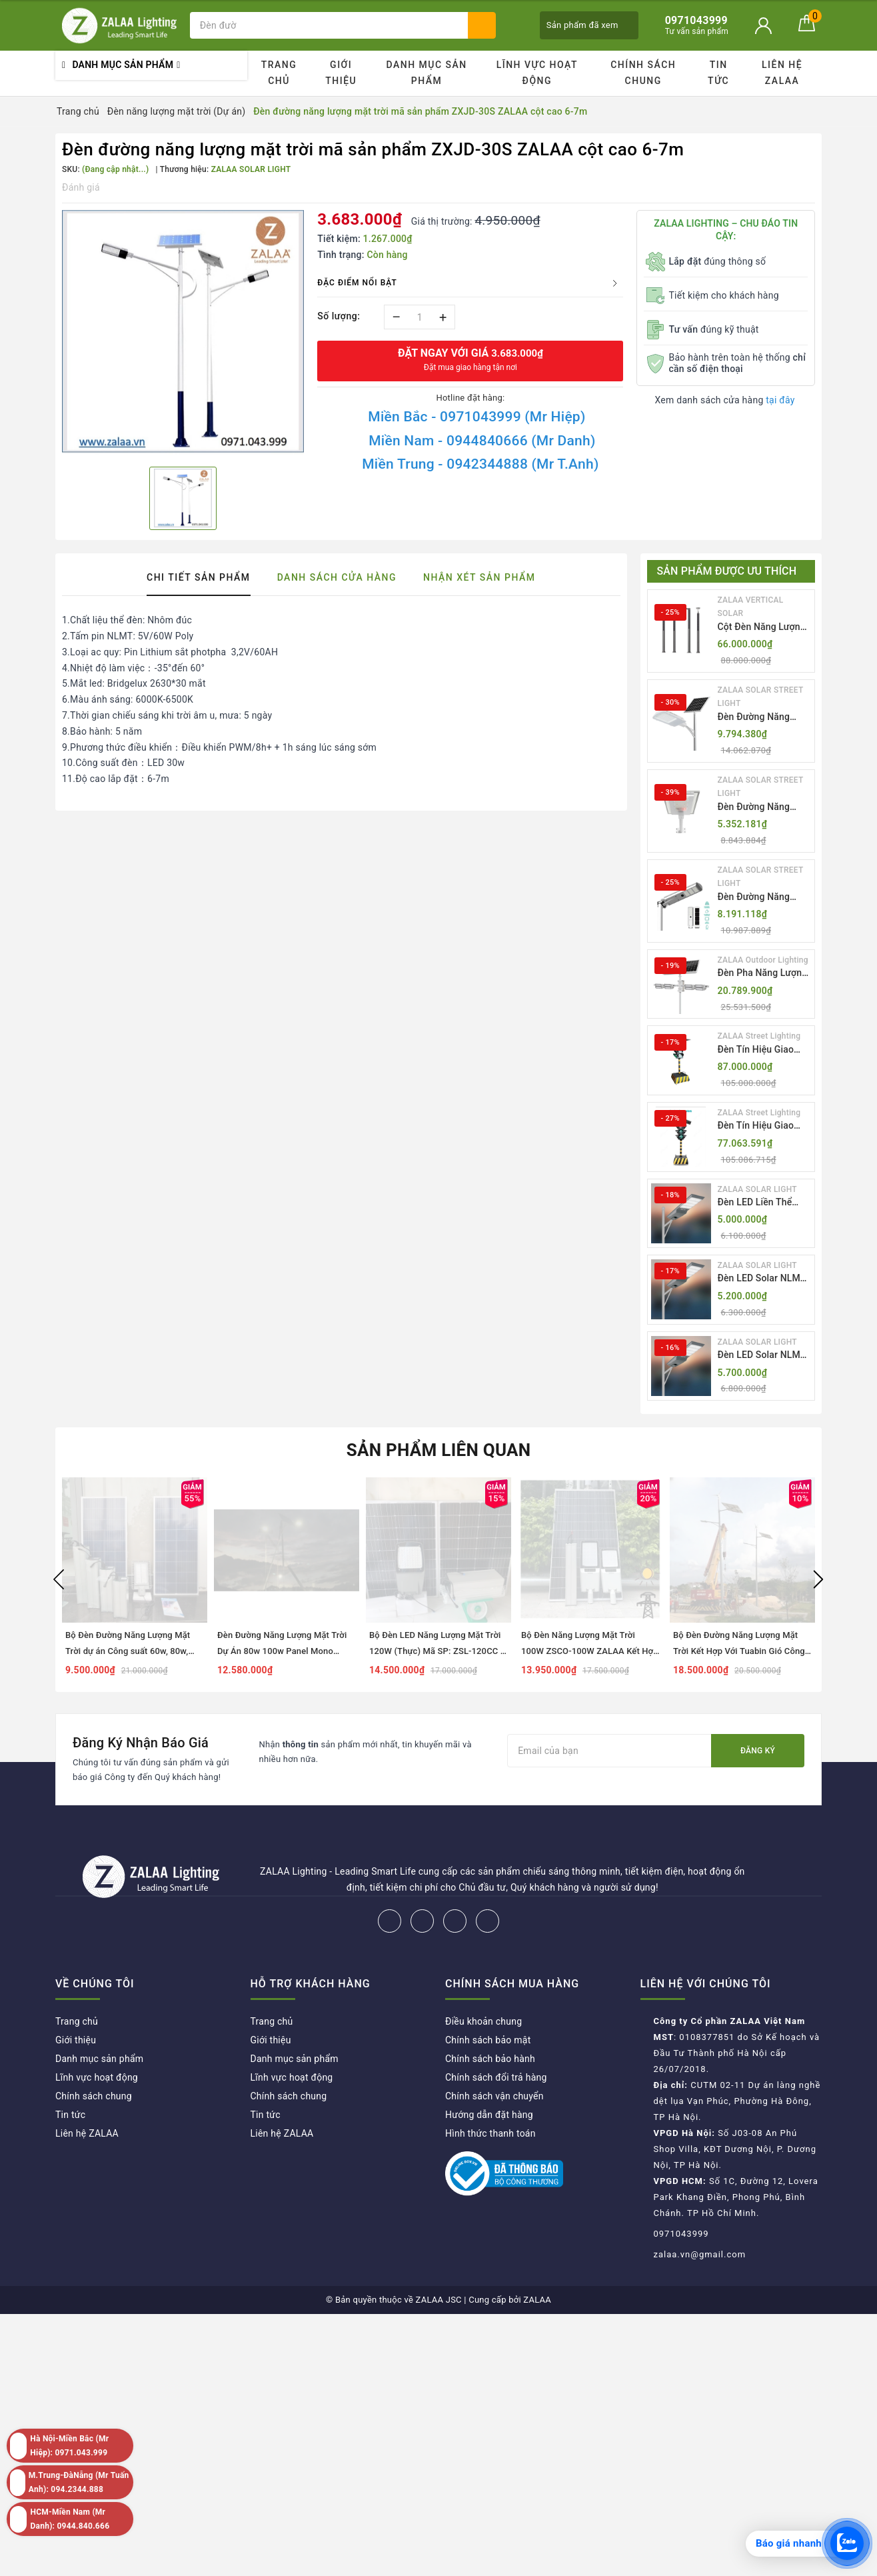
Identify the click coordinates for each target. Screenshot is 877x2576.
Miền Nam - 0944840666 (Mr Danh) (482, 441)
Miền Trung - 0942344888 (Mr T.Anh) (480, 464)
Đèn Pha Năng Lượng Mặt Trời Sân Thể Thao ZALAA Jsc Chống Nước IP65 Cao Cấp (763, 973)
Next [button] (818, 1579)
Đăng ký (757, 1750)
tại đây (780, 400)
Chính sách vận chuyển (494, 2096)
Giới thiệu (341, 72)
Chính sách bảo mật (487, 2040)
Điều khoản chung (483, 2021)
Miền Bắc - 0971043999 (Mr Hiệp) (476, 417)
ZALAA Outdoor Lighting (763, 960)
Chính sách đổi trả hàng (496, 2077)
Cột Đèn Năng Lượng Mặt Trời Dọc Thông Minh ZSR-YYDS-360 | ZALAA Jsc (764, 627)
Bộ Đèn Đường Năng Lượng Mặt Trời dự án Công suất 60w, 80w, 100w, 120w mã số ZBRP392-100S (133, 1651)
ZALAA (537, 2300)
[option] (183, 333)
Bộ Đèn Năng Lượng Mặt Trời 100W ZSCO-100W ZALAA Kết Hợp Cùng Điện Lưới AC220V (589, 1651)
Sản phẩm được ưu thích (727, 571)
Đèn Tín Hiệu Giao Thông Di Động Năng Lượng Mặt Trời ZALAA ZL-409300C (762, 1126)
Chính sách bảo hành (490, 2058)
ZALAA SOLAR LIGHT (757, 1189)
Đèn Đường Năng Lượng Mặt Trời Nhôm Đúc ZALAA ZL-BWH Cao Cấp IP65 (764, 807)
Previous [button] (59, 1579)
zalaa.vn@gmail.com (700, 2254)
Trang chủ (279, 72)
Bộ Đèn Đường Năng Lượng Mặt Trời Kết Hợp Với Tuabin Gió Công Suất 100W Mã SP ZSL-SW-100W (739, 1651)
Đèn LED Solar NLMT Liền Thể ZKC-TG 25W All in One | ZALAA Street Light (764, 1355)
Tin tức (718, 72)
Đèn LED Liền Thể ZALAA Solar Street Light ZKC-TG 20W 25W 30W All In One (760, 1203)
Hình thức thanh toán (490, 2133)
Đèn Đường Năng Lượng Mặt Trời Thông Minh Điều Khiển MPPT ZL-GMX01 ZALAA (754, 717)
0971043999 (681, 2234)
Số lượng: (338, 316)
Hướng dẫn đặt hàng (489, 2114)
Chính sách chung (643, 72)
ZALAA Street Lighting (759, 1036)
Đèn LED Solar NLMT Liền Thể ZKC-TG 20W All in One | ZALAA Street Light (764, 1279)
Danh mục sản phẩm (426, 72)
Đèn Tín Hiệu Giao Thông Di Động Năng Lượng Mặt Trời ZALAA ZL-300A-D (762, 1050)
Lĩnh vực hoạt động (537, 72)
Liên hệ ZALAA (782, 72)
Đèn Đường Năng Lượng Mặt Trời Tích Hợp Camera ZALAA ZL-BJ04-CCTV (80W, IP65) (763, 897)
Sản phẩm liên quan (439, 1450)
